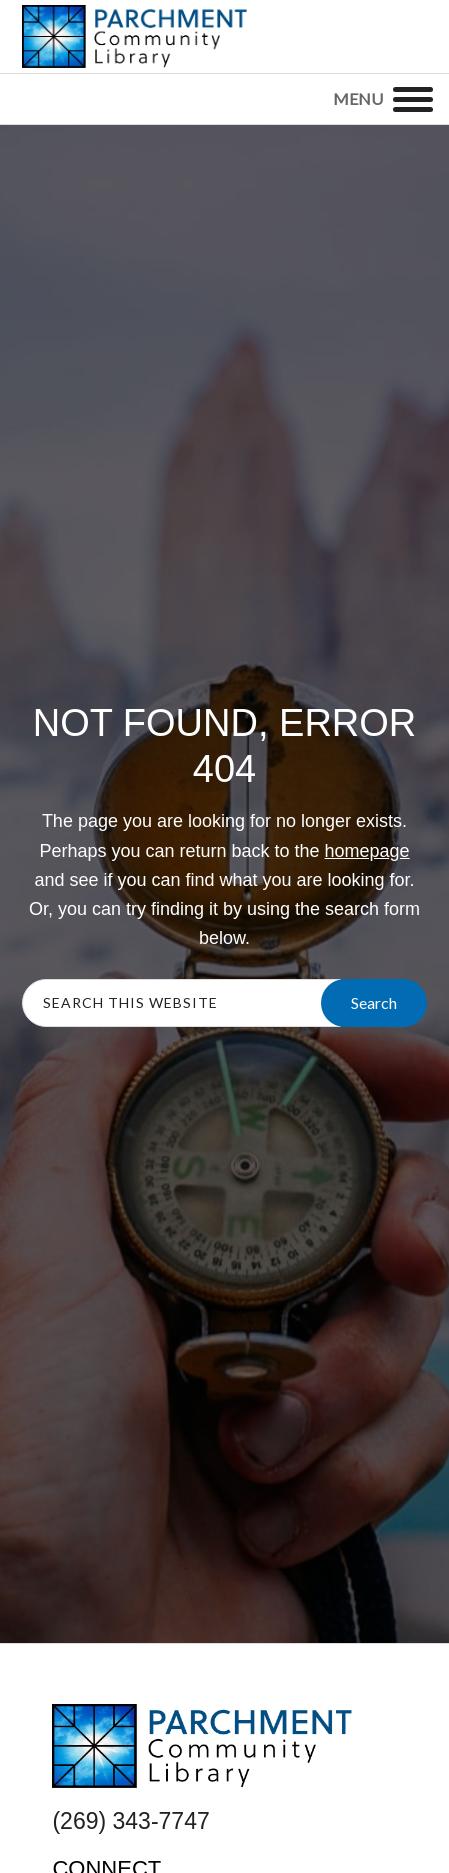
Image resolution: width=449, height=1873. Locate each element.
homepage (367, 851)
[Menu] (413, 99)
